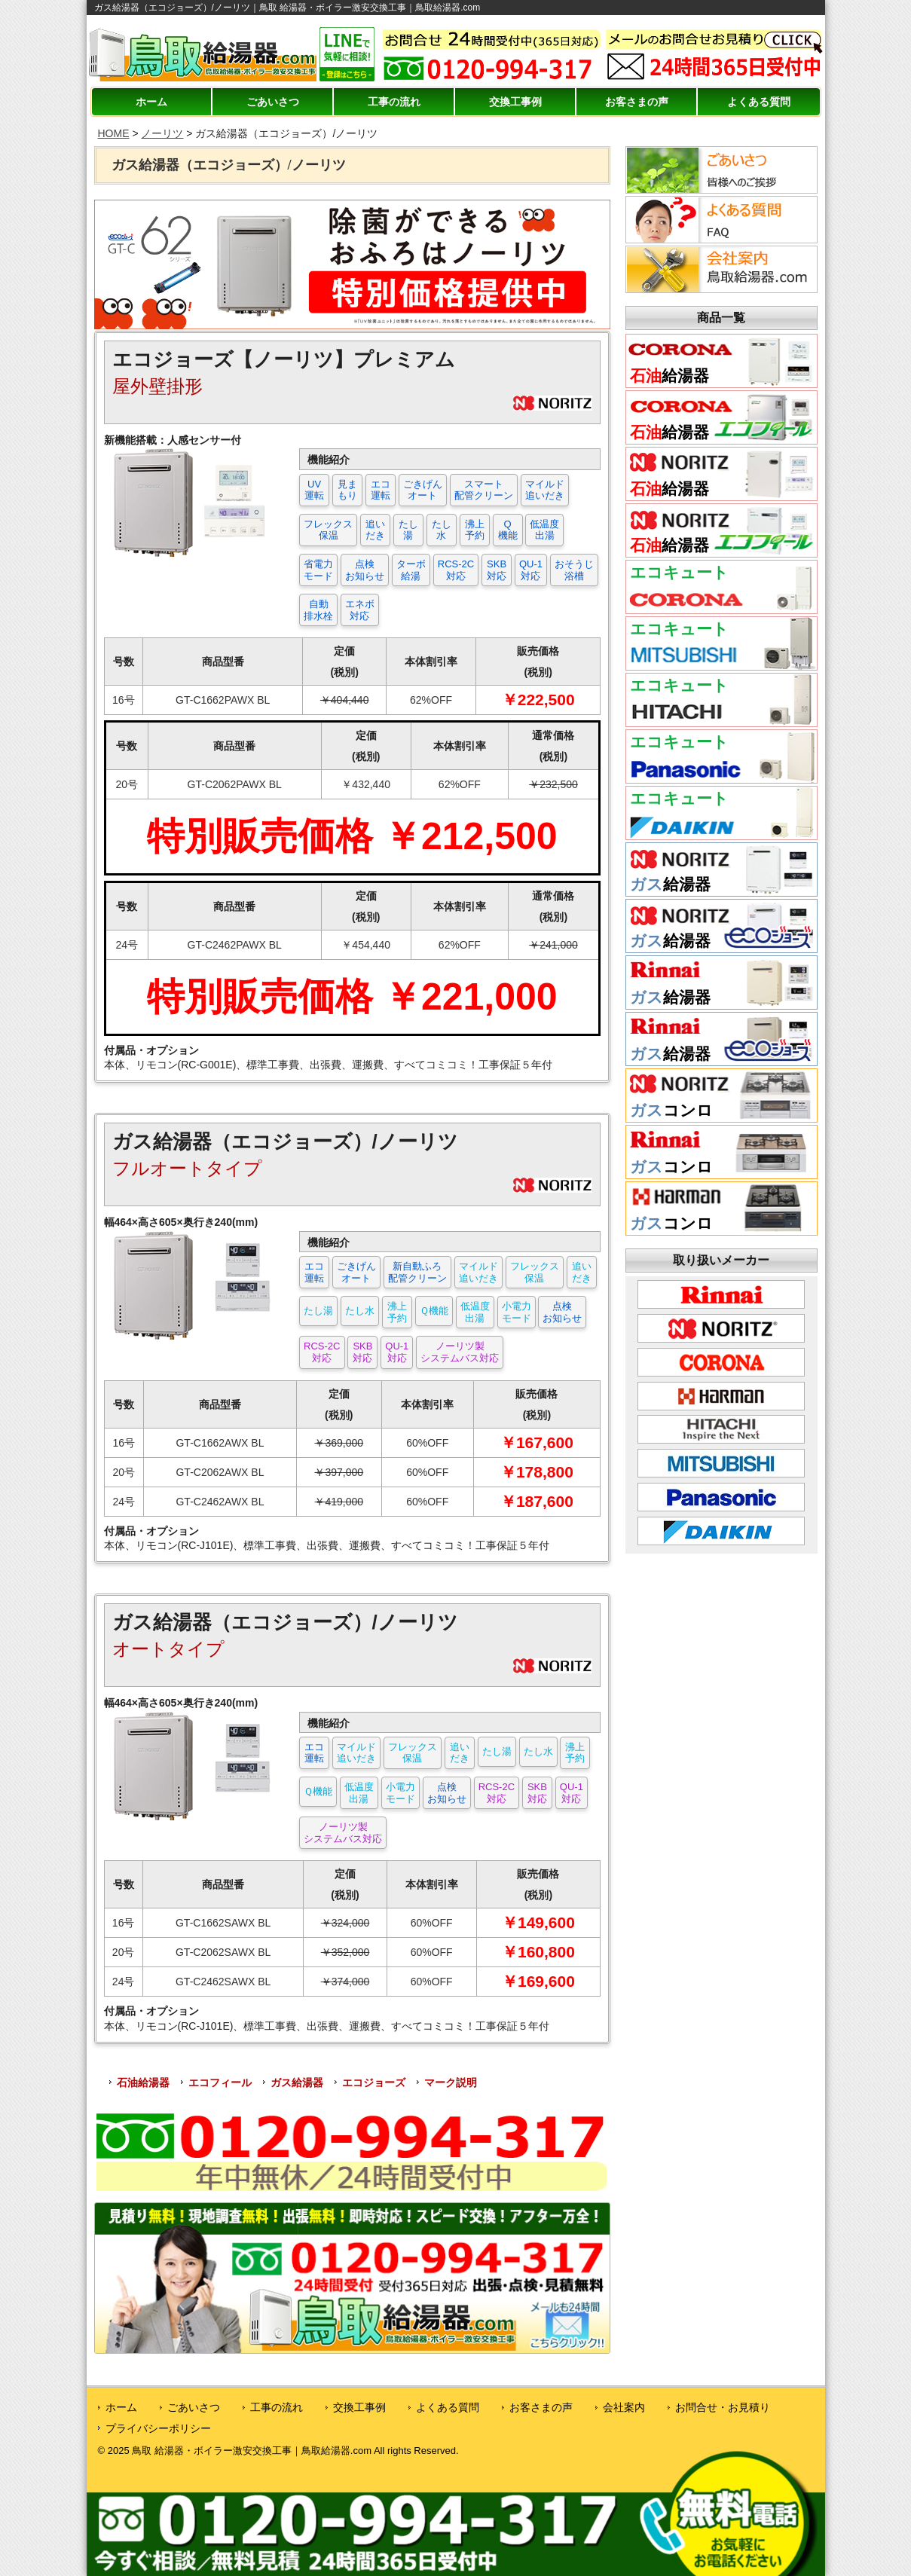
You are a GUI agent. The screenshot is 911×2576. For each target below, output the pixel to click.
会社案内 (624, 2407)
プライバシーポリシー (158, 2428)
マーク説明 (450, 2082)
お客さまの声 (636, 102)
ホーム (151, 102)
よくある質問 (758, 102)
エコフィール (220, 2082)
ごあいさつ (272, 102)
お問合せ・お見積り (722, 2407)
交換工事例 (515, 102)
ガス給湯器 (297, 2082)
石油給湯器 (143, 2082)
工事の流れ (394, 102)
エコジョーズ (373, 2082)
